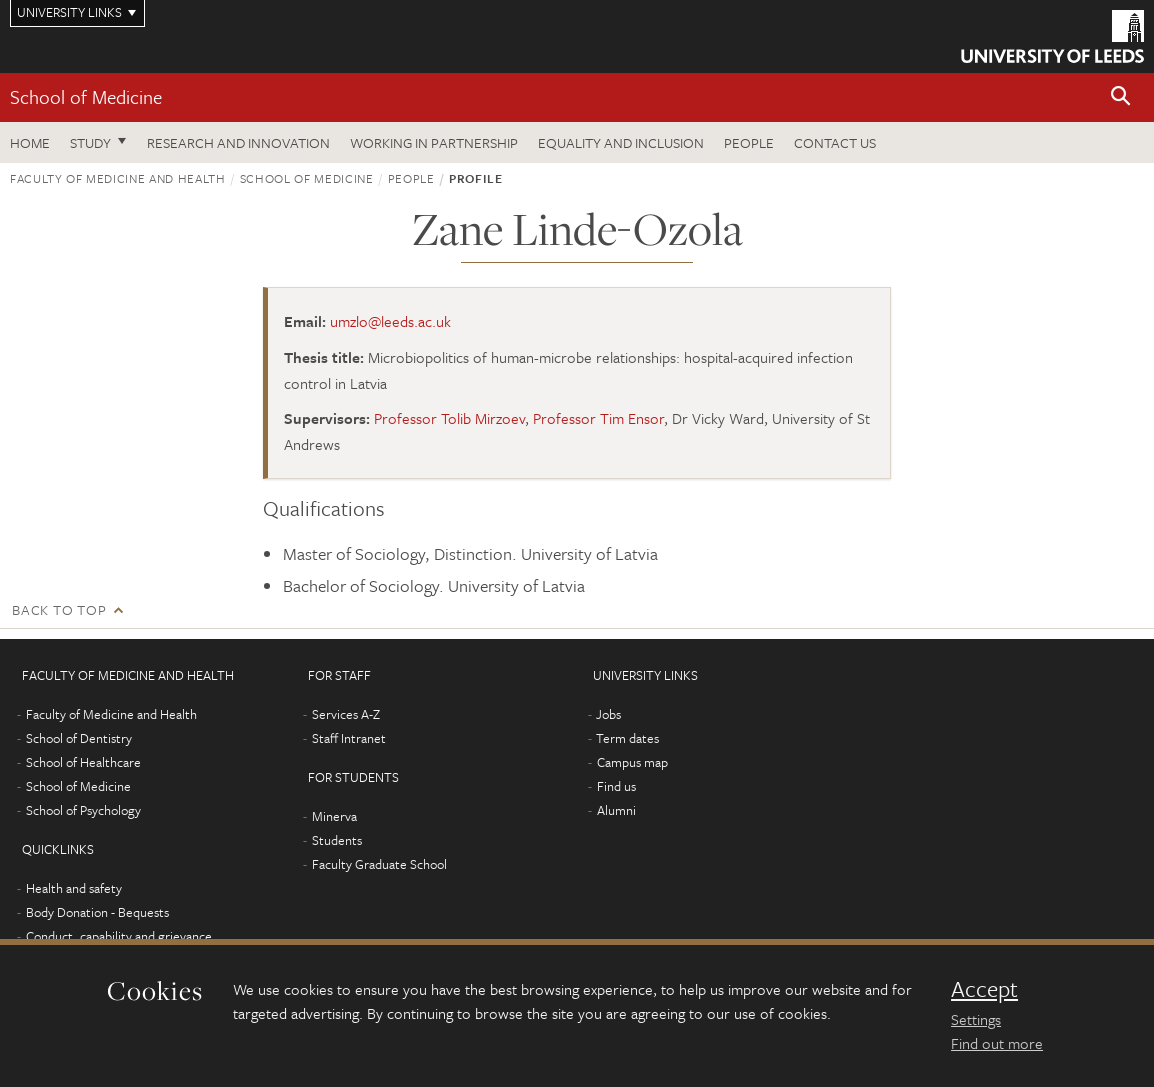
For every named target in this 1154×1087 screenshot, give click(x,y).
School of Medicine (86, 96)
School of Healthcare (83, 762)
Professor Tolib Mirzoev (449, 418)
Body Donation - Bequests (97, 912)
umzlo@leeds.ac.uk (390, 321)
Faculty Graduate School (379, 864)
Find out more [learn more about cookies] (997, 1043)
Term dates (627, 738)
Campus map (632, 762)
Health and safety (74, 888)
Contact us (835, 142)
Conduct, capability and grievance (119, 936)
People (749, 142)
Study (90, 142)
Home (30, 142)
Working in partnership (434, 142)
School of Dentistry (79, 738)
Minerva (334, 816)
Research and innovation (238, 142)
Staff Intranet (349, 738)
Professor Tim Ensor (598, 418)
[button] (1121, 97)
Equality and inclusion (621, 142)
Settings (976, 1019)
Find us (616, 786)
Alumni (616, 810)
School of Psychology (83, 810)
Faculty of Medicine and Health (118, 178)
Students (337, 840)
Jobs (608, 714)
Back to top (59, 609)
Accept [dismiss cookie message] (984, 989)
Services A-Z (346, 714)
